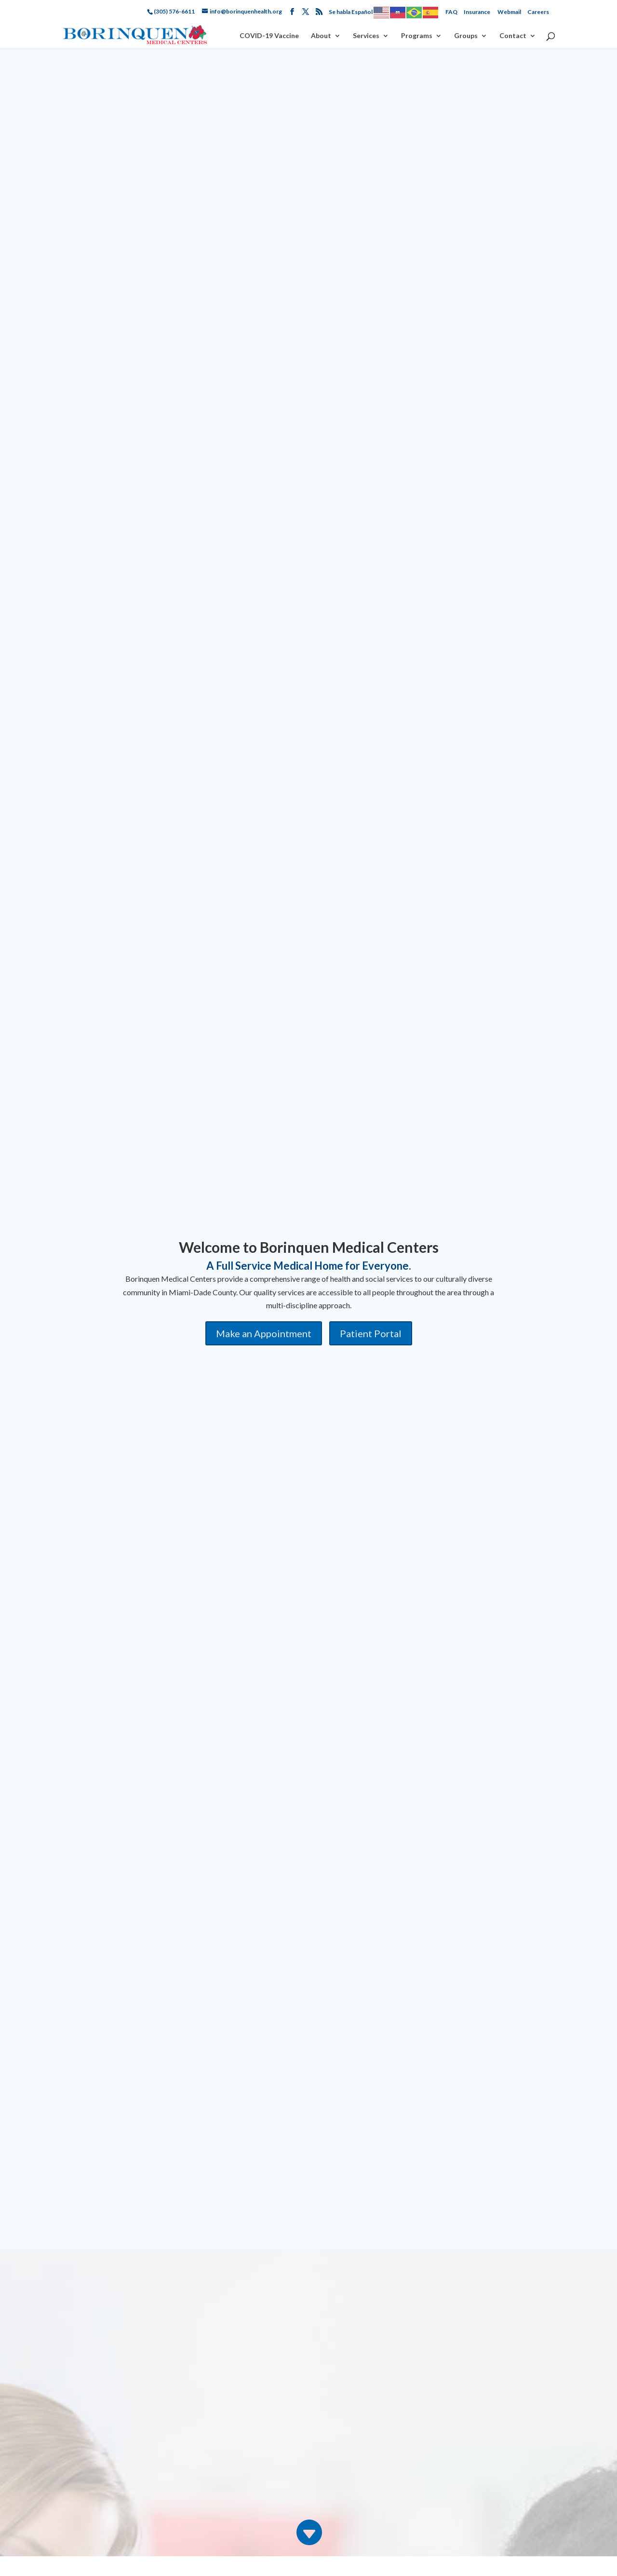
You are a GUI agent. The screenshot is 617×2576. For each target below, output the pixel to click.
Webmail (509, 11)
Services (366, 36)
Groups (466, 36)
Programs (416, 36)
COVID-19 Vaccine (269, 36)
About (321, 36)
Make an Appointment (263, 1333)
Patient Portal (371, 1333)
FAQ (451, 11)
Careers (538, 11)
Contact (512, 36)
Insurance (477, 11)
